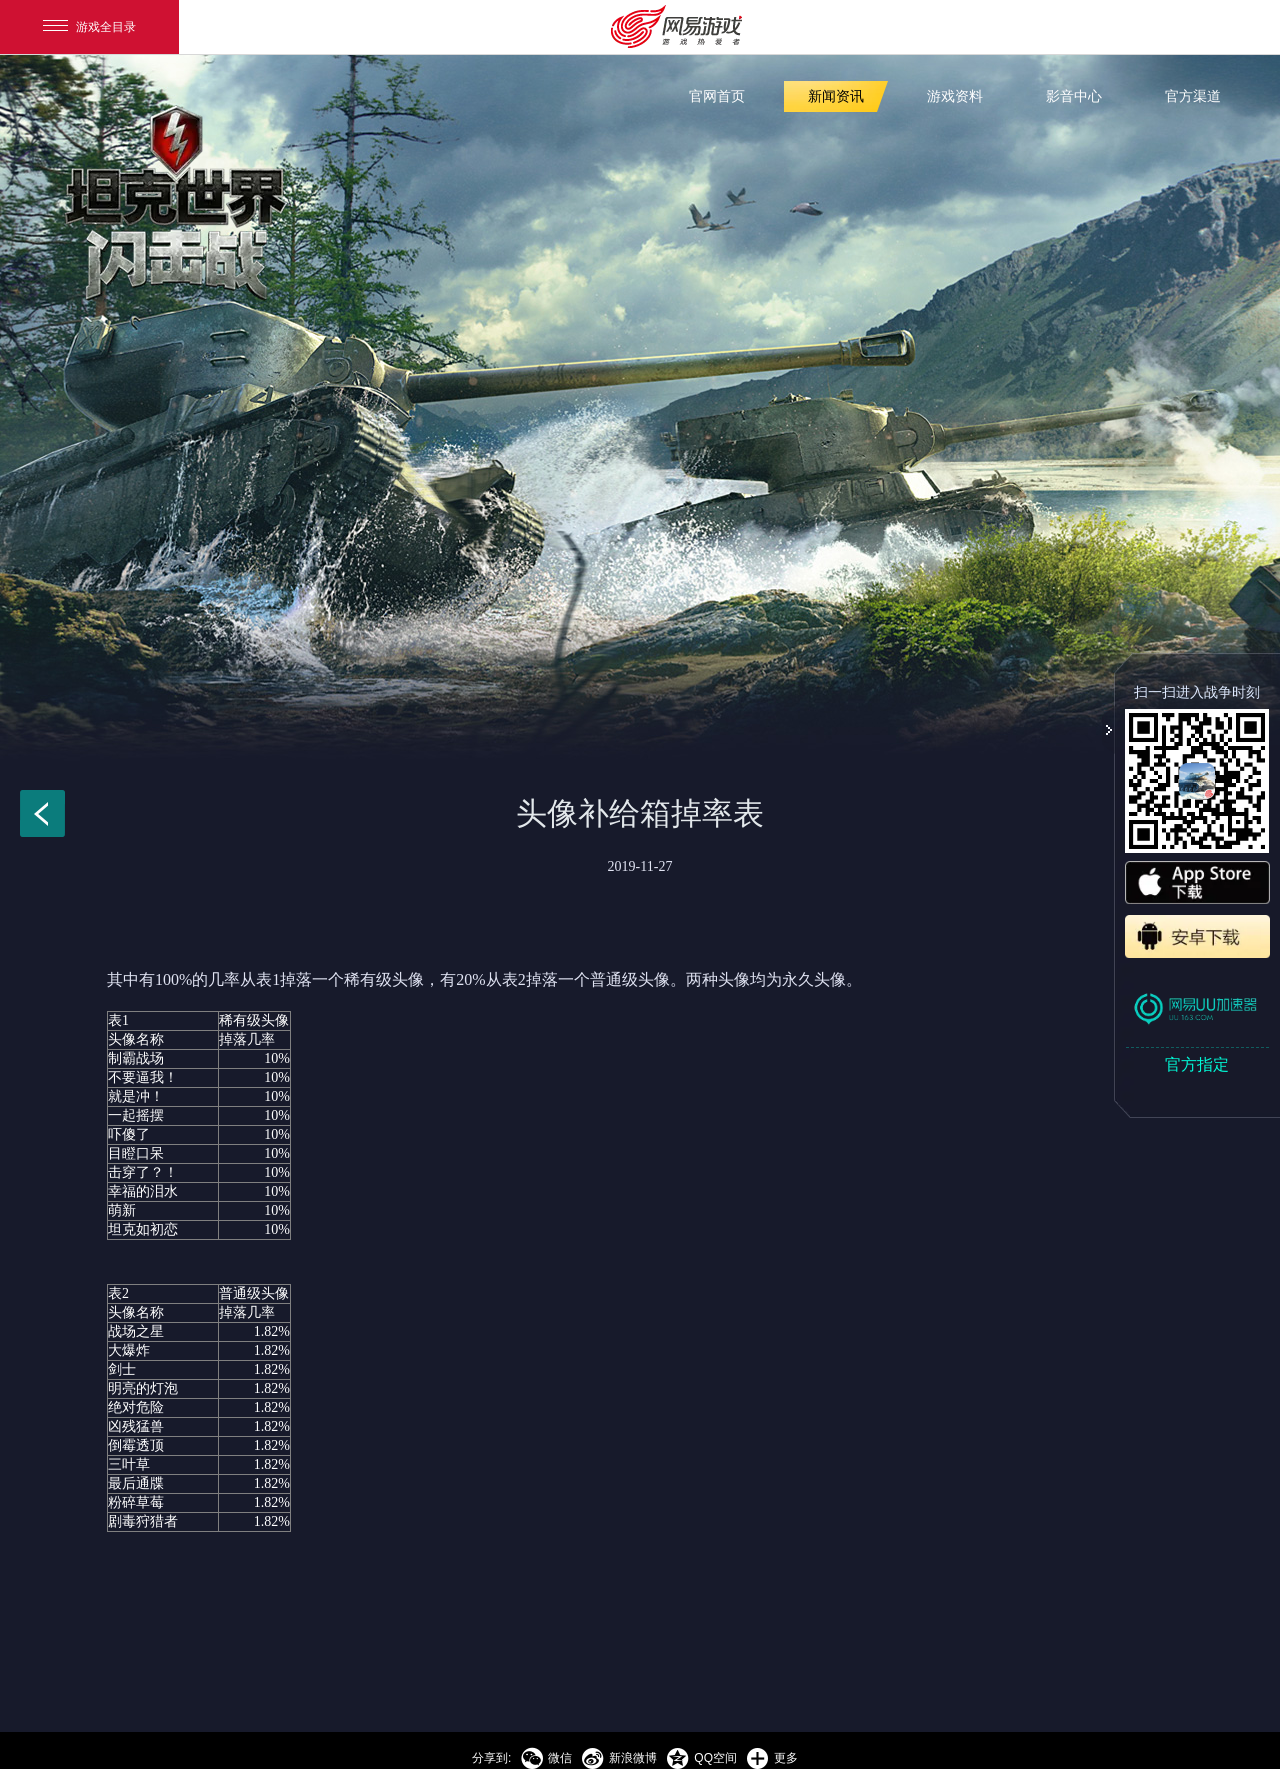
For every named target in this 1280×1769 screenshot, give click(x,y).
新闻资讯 (836, 96)
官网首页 (717, 96)
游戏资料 (955, 96)
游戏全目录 (89, 27)
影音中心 (1074, 96)
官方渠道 (1193, 96)
